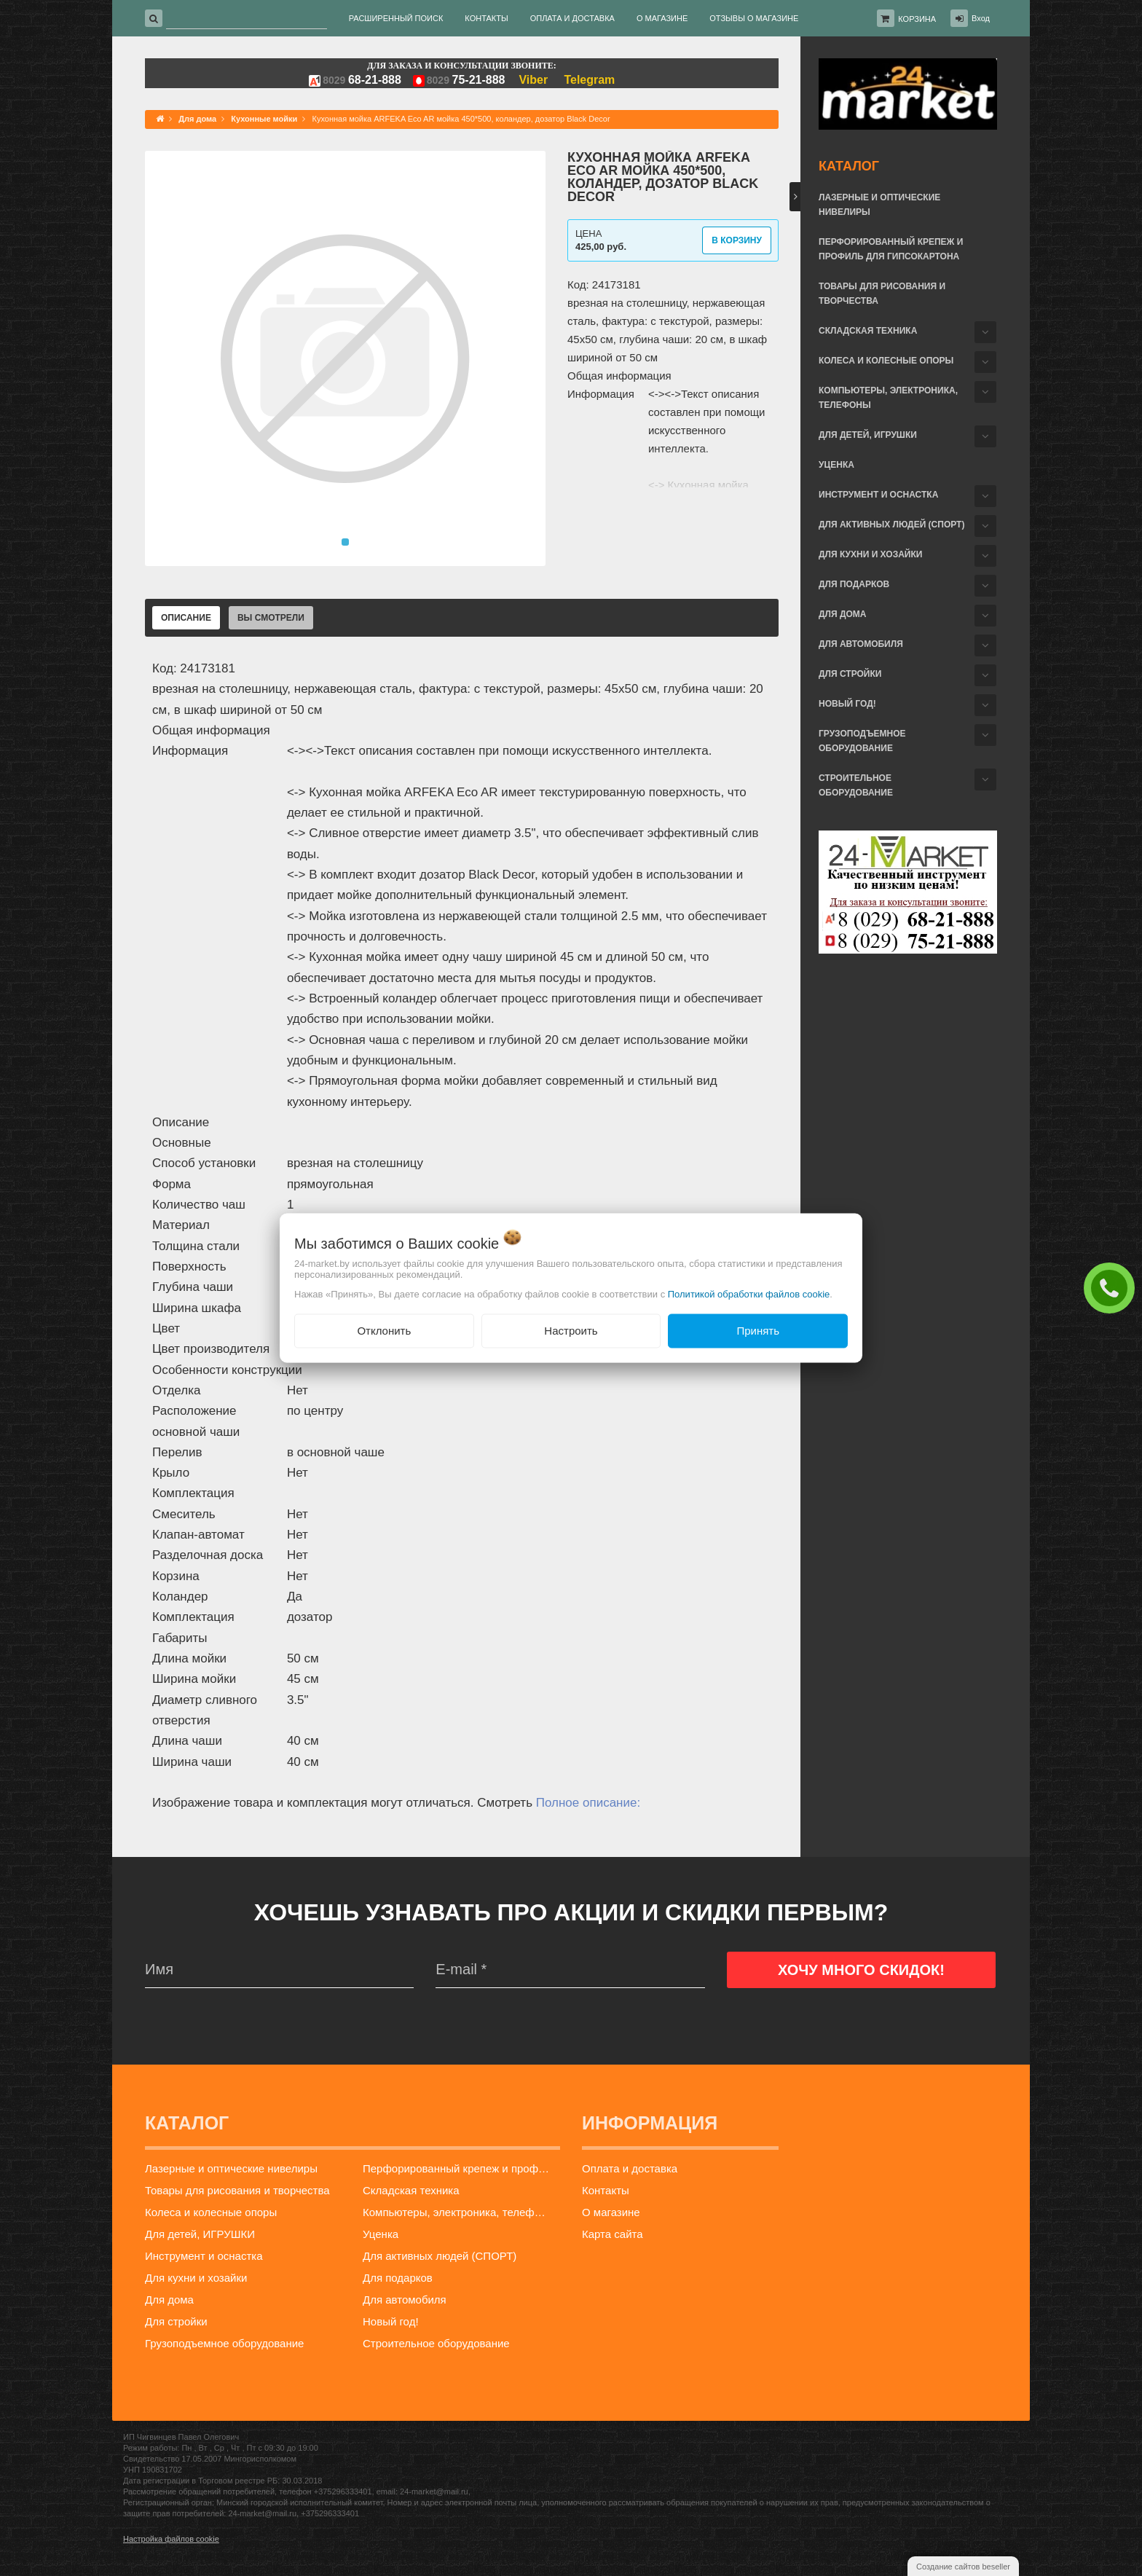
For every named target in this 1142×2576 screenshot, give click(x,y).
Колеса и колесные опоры (886, 361)
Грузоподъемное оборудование (862, 741)
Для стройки (850, 674)
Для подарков (854, 584)
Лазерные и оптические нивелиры (879, 204)
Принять (757, 1330)
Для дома (842, 614)
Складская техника (868, 331)
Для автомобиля (861, 644)
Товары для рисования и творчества (882, 293)
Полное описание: (588, 1803)
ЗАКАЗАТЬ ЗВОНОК (1113, 1287)
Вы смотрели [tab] (270, 618)
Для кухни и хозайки (870, 554)
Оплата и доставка (629, 2168)
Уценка (836, 465)
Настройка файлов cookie (171, 2538)
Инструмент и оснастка (878, 495)
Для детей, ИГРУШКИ (868, 435)
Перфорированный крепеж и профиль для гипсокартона (891, 249)
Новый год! (847, 704)
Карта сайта (612, 2234)
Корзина (917, 19)
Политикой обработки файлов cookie (749, 1294)
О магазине (611, 2212)
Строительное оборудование (856, 785)
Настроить (570, 1330)
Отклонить (384, 1330)
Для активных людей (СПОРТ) (891, 524)
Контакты (605, 2190)
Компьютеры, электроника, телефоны (888, 397)
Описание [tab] (186, 618)
